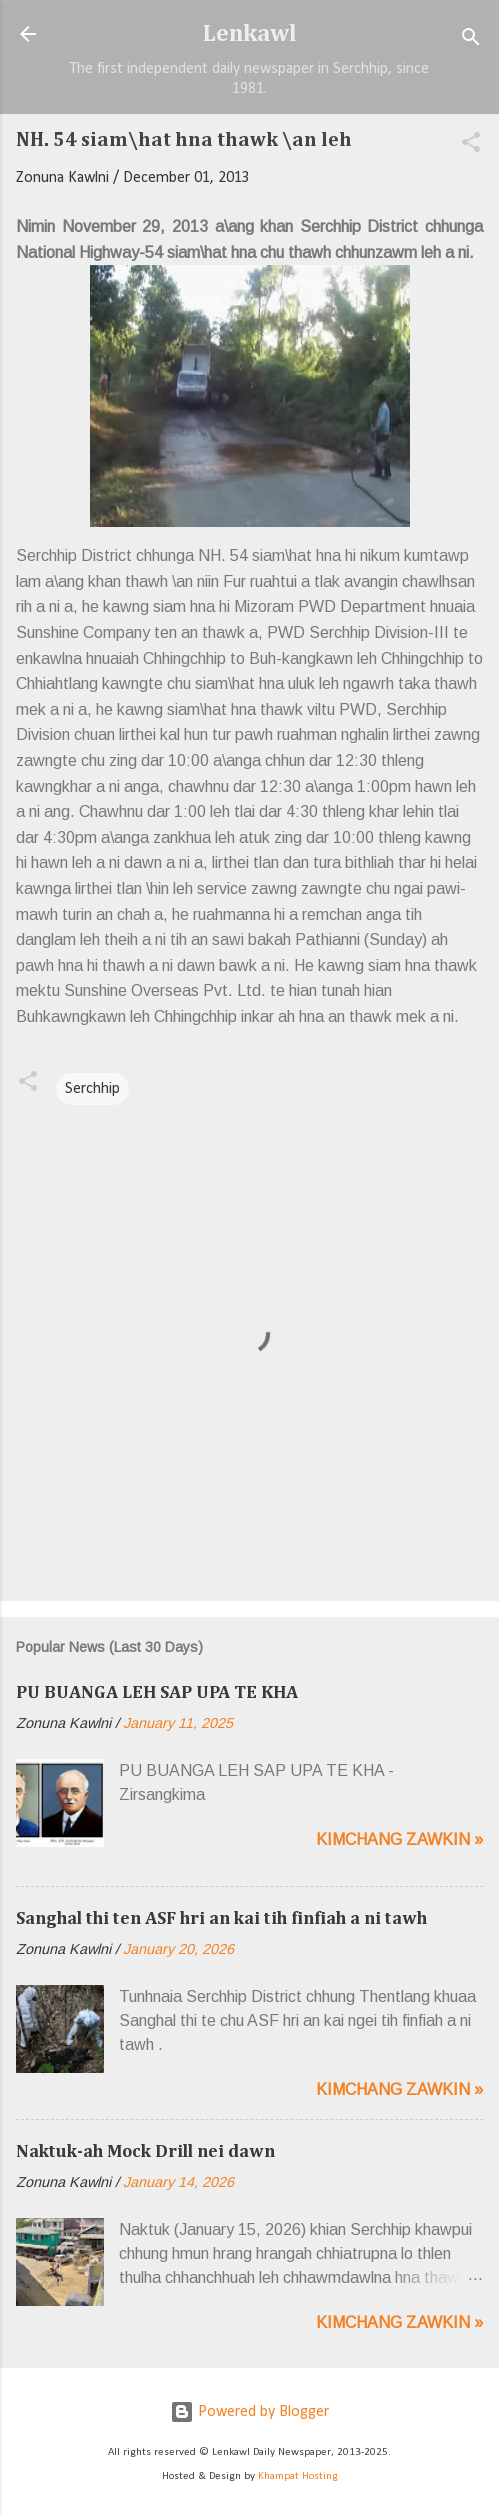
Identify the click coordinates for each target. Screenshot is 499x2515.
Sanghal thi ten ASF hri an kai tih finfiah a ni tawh (221, 1919)
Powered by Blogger (249, 2412)
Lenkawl (250, 34)
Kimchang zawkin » (399, 1839)
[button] (471, 146)
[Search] (471, 40)
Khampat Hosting (298, 2476)
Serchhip (92, 1089)
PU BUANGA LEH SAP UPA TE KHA (157, 1693)
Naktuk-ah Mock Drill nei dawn (145, 2152)
